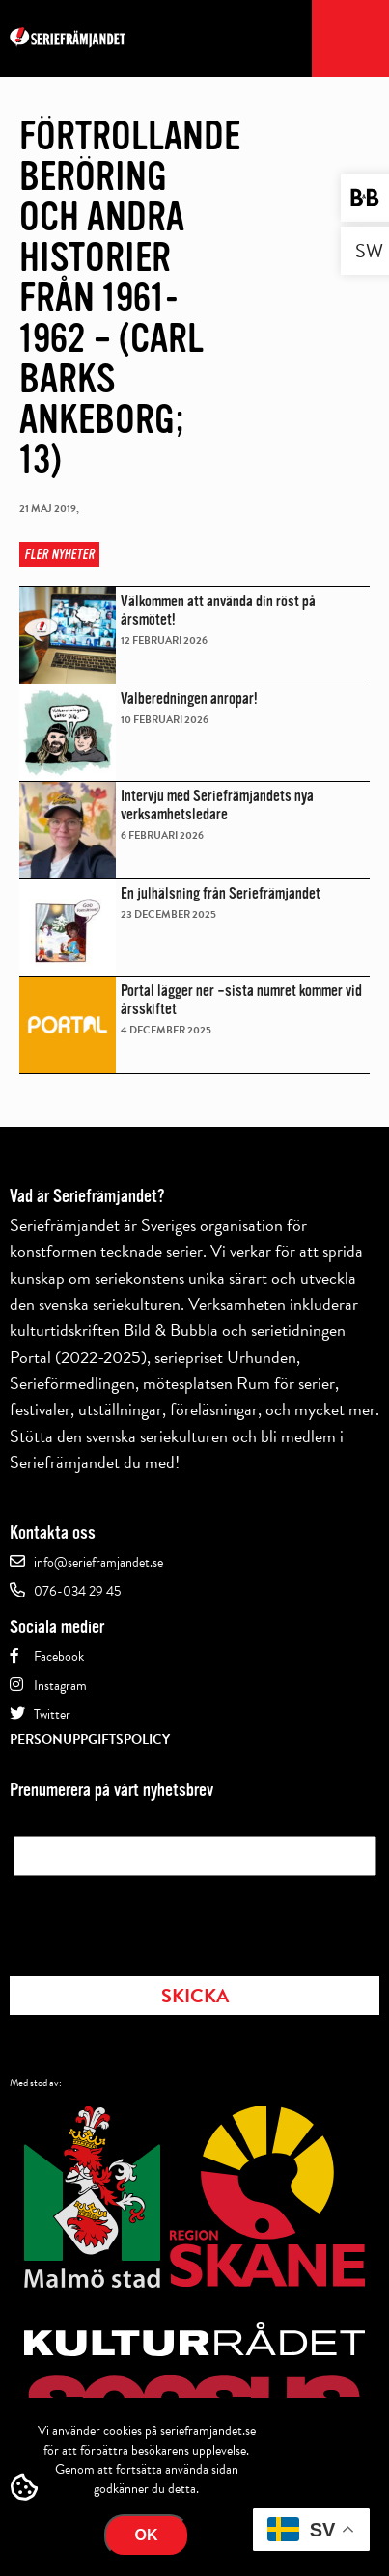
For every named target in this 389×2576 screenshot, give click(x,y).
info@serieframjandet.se (98, 1562)
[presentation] (160, 1920)
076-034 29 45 (77, 1591)
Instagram (60, 1686)
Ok (146, 2535)
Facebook (59, 1657)
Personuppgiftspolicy (90, 1740)
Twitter (52, 1714)
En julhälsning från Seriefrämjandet (220, 893)
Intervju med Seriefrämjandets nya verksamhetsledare (217, 805)
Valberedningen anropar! (189, 698)
